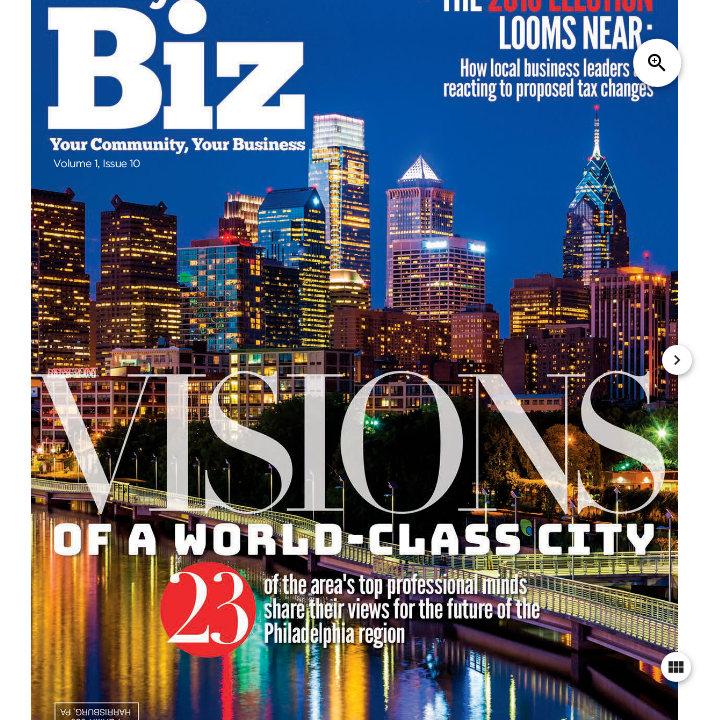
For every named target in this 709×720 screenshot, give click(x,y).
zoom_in (657, 63)
